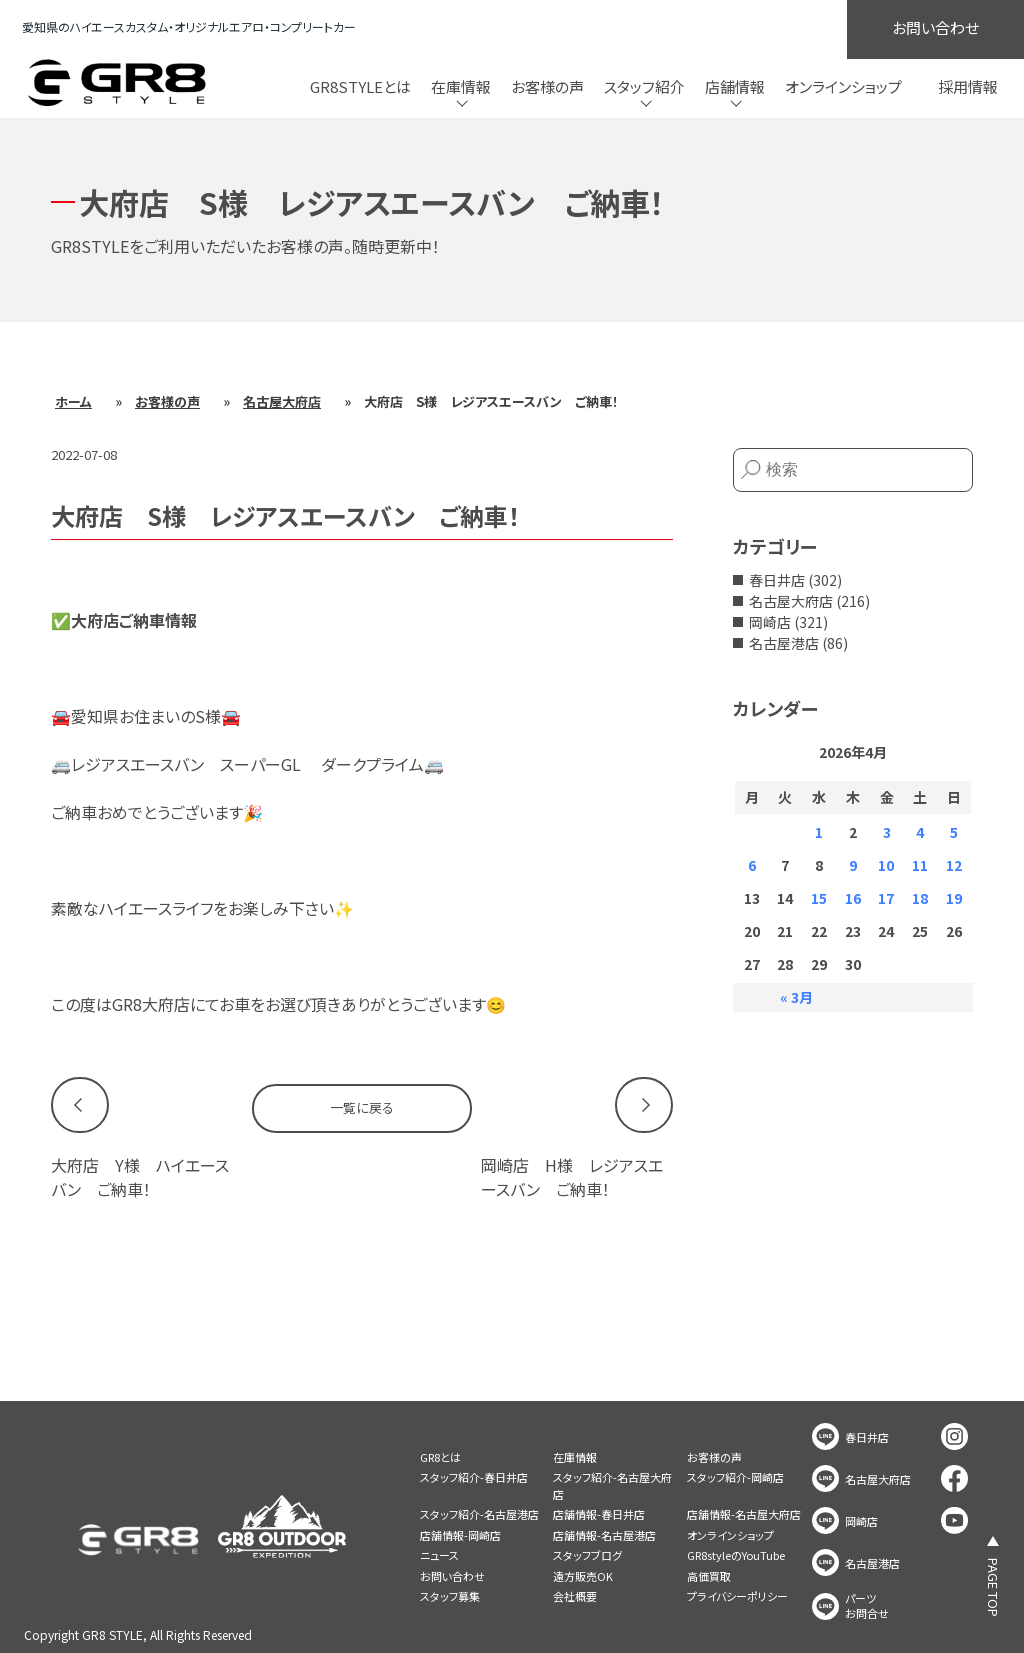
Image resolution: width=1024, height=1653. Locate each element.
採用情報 (968, 86)
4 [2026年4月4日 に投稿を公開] (920, 832)
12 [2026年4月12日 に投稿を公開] (954, 865)
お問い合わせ (935, 27)
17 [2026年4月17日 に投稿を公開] (886, 898)
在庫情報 (461, 86)
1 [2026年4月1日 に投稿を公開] (819, 832)
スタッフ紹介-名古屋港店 (479, 1514)
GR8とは (440, 1457)
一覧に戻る (362, 1107)
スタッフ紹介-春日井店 (474, 1477)
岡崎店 (770, 622)
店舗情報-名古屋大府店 (744, 1514)
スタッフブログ (587, 1555)
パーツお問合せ (867, 1605)
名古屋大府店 (282, 401)
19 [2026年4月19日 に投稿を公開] (954, 898)
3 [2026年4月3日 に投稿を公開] (887, 832)
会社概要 (575, 1596)
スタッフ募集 (450, 1596)
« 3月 (796, 997)
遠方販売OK (583, 1576)
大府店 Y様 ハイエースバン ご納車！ (140, 1177)
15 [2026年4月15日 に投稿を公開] (819, 898)
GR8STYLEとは (360, 86)
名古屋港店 (784, 643)
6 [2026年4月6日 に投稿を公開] (752, 865)
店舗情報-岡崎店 (460, 1535)
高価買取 (709, 1576)
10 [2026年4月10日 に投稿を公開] (886, 865)
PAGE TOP (993, 1587)
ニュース (439, 1555)
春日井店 (777, 580)
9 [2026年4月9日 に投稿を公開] (853, 865)
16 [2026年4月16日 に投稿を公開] (853, 898)
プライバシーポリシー (737, 1596)
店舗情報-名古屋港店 (604, 1535)
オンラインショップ (843, 86)
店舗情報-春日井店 (599, 1514)
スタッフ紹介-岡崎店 (735, 1477)
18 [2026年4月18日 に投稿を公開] (920, 898)
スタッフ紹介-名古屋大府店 (612, 1485)
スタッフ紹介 (644, 86)
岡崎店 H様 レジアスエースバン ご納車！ (572, 1177)
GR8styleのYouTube (736, 1555)
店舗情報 (735, 86)
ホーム (73, 401)
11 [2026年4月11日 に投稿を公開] (920, 865)
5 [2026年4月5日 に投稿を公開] (954, 832)
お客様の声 (547, 86)
